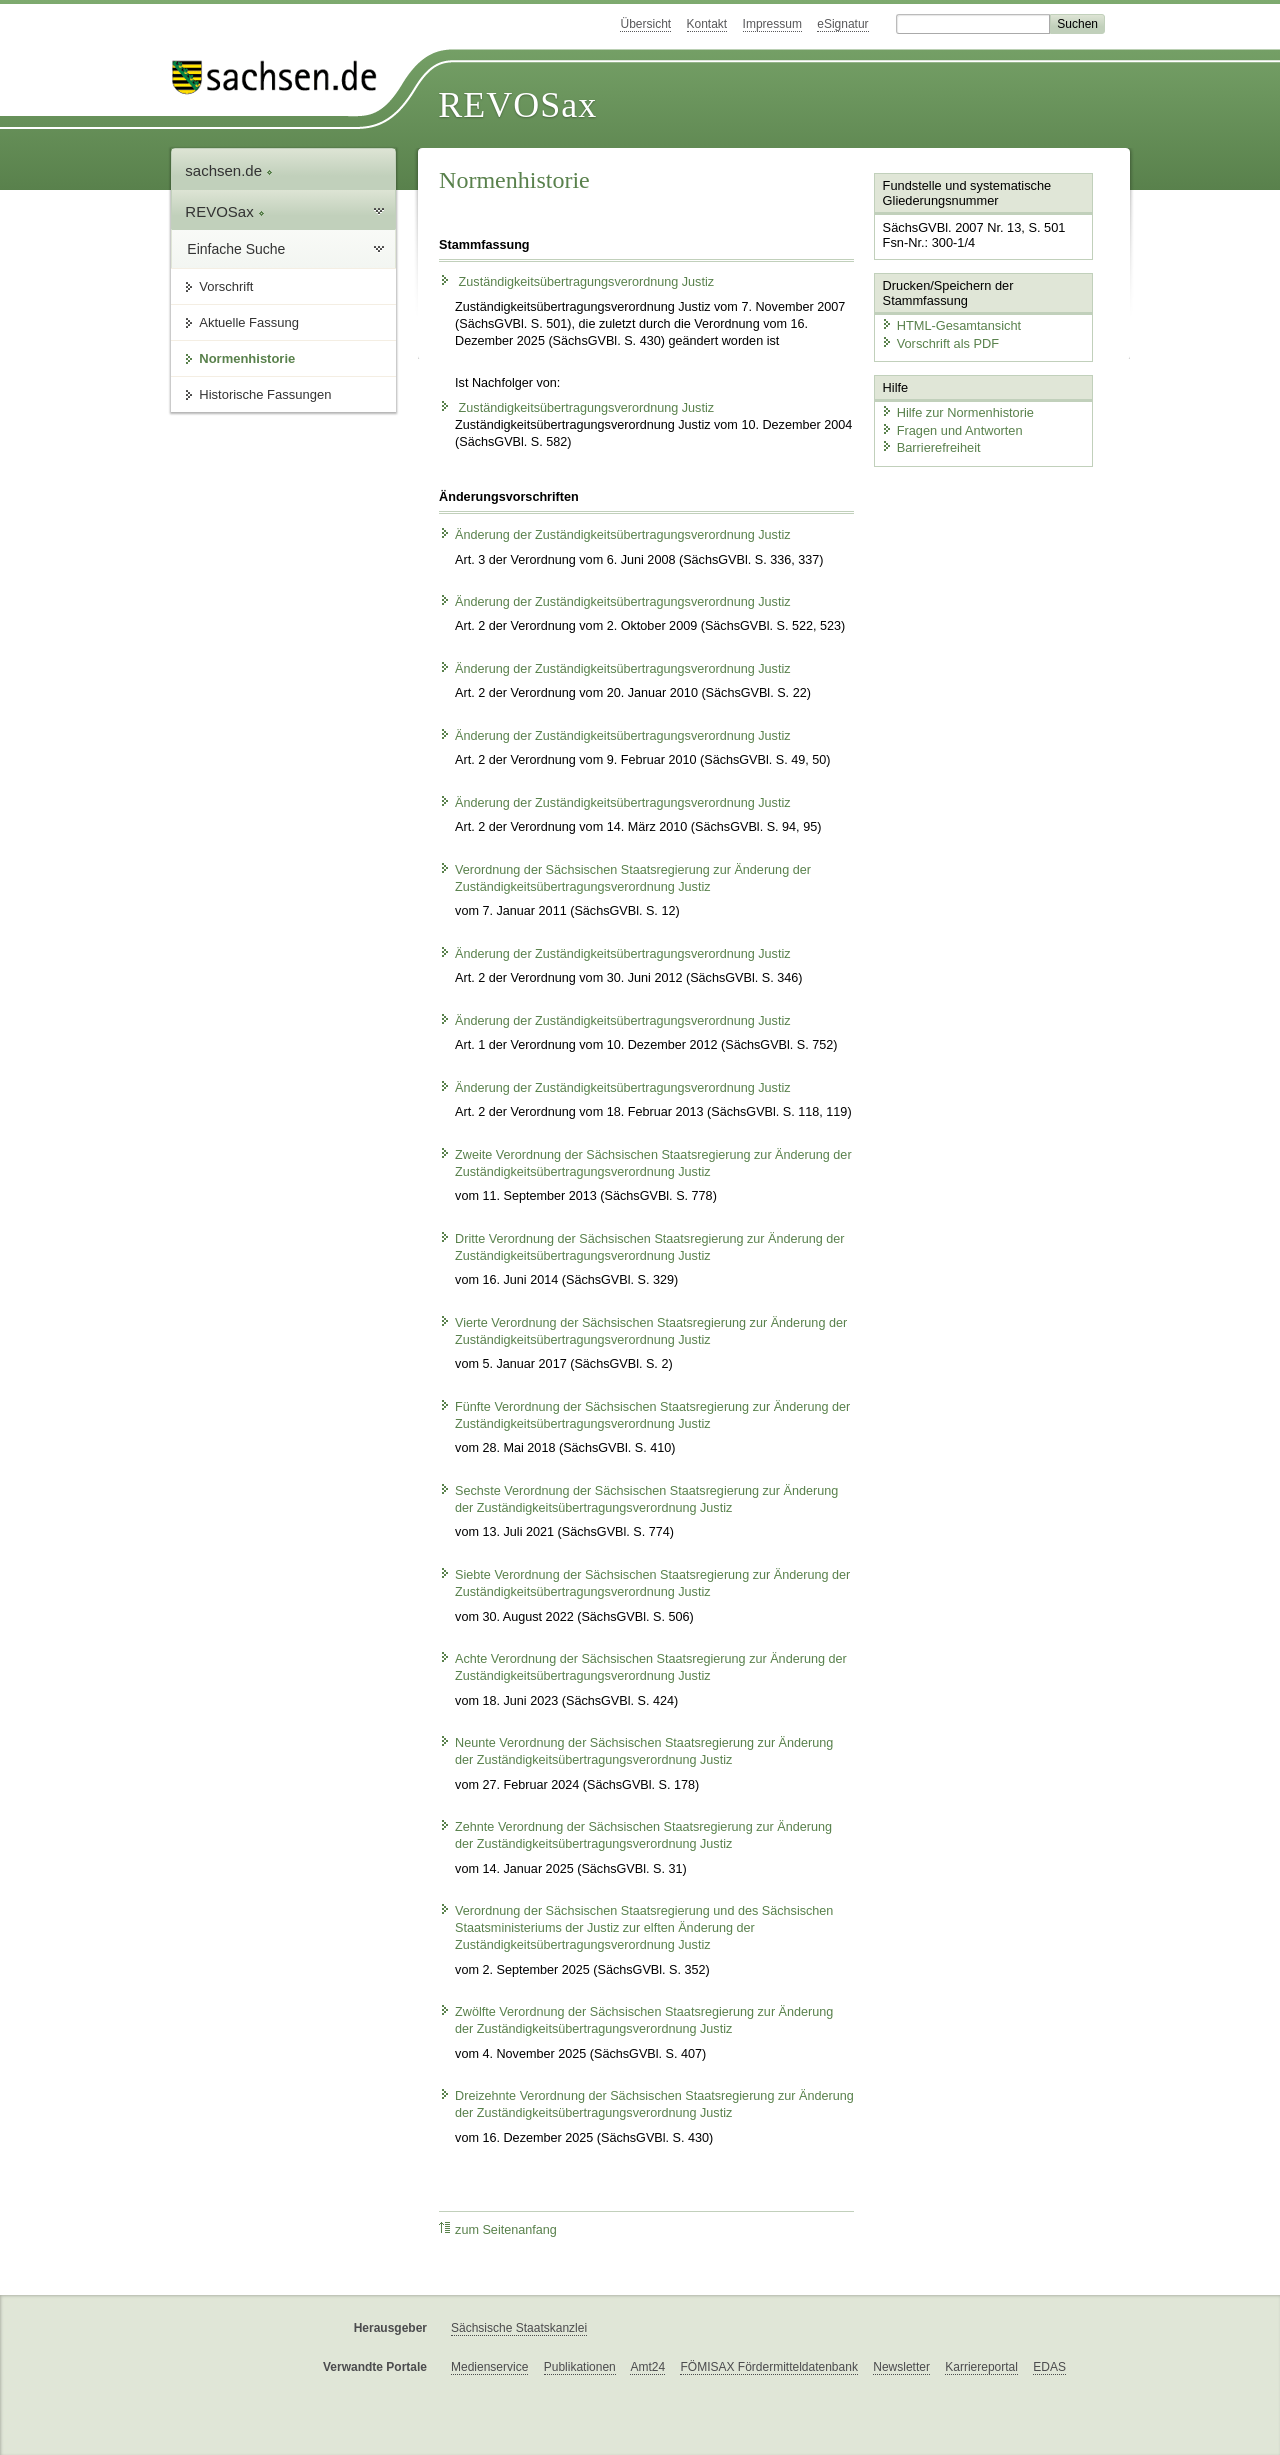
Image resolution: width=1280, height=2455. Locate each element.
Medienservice (489, 2367)
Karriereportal (981, 2367)
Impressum (772, 24)
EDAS (1049, 2367)
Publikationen (580, 2367)
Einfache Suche (236, 249)
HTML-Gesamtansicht (951, 325)
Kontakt (707, 24)
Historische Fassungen (265, 394)
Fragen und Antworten (952, 430)
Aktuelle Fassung (249, 322)
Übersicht (645, 24)
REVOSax (517, 105)
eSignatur (842, 24)
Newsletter (901, 2367)
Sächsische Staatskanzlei (519, 2328)
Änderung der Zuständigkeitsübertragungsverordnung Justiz (614, 535)
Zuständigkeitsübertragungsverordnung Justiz (576, 282)
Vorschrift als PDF (940, 343)
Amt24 (647, 2367)
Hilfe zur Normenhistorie (957, 412)
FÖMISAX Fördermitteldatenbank (768, 2367)
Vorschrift (226, 286)
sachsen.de (229, 170)
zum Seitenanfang (498, 2229)
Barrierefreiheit (931, 447)
